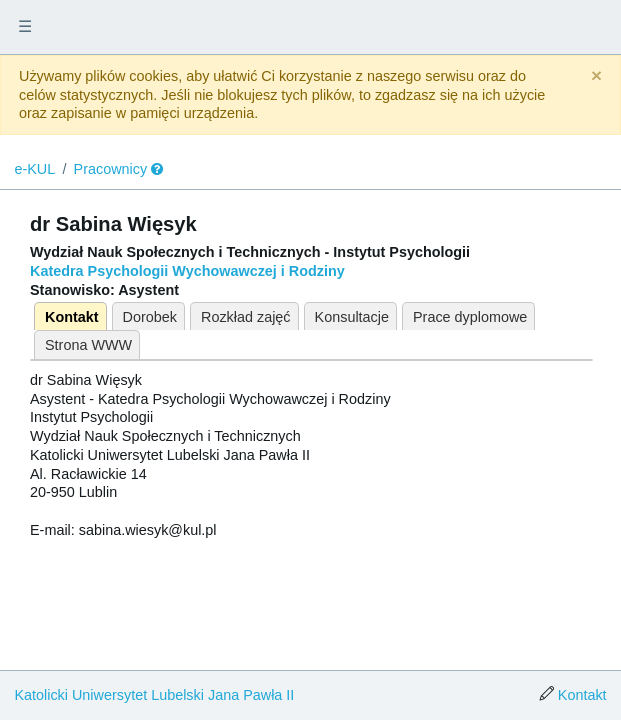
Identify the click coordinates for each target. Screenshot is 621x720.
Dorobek (150, 317)
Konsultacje (352, 317)
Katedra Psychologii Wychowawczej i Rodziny (187, 271)
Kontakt (72, 317)
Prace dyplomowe (470, 317)
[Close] (596, 76)
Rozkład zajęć (246, 317)
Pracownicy (111, 169)
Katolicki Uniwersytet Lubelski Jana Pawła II (154, 695)
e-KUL (34, 169)
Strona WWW (88, 345)
